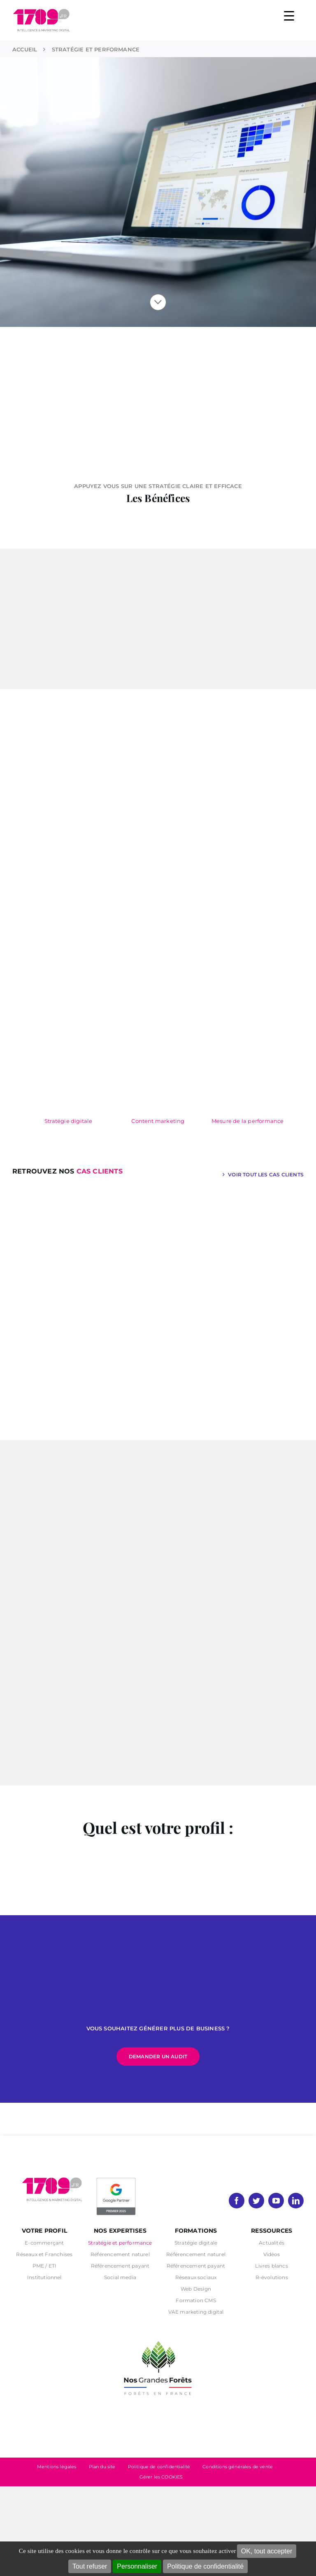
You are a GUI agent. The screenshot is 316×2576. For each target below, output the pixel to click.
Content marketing (157, 1121)
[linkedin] (296, 2200)
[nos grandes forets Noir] (158, 2336)
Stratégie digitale (68, 1121)
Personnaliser (137, 2566)
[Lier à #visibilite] (158, 302)
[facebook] (236, 2200)
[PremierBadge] (116, 2179)
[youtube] (276, 2200)
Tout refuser (89, 2566)
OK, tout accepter (267, 2551)
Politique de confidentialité (205, 2566)
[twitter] (256, 2200)
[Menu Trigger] (289, 15)
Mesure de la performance (247, 1121)
